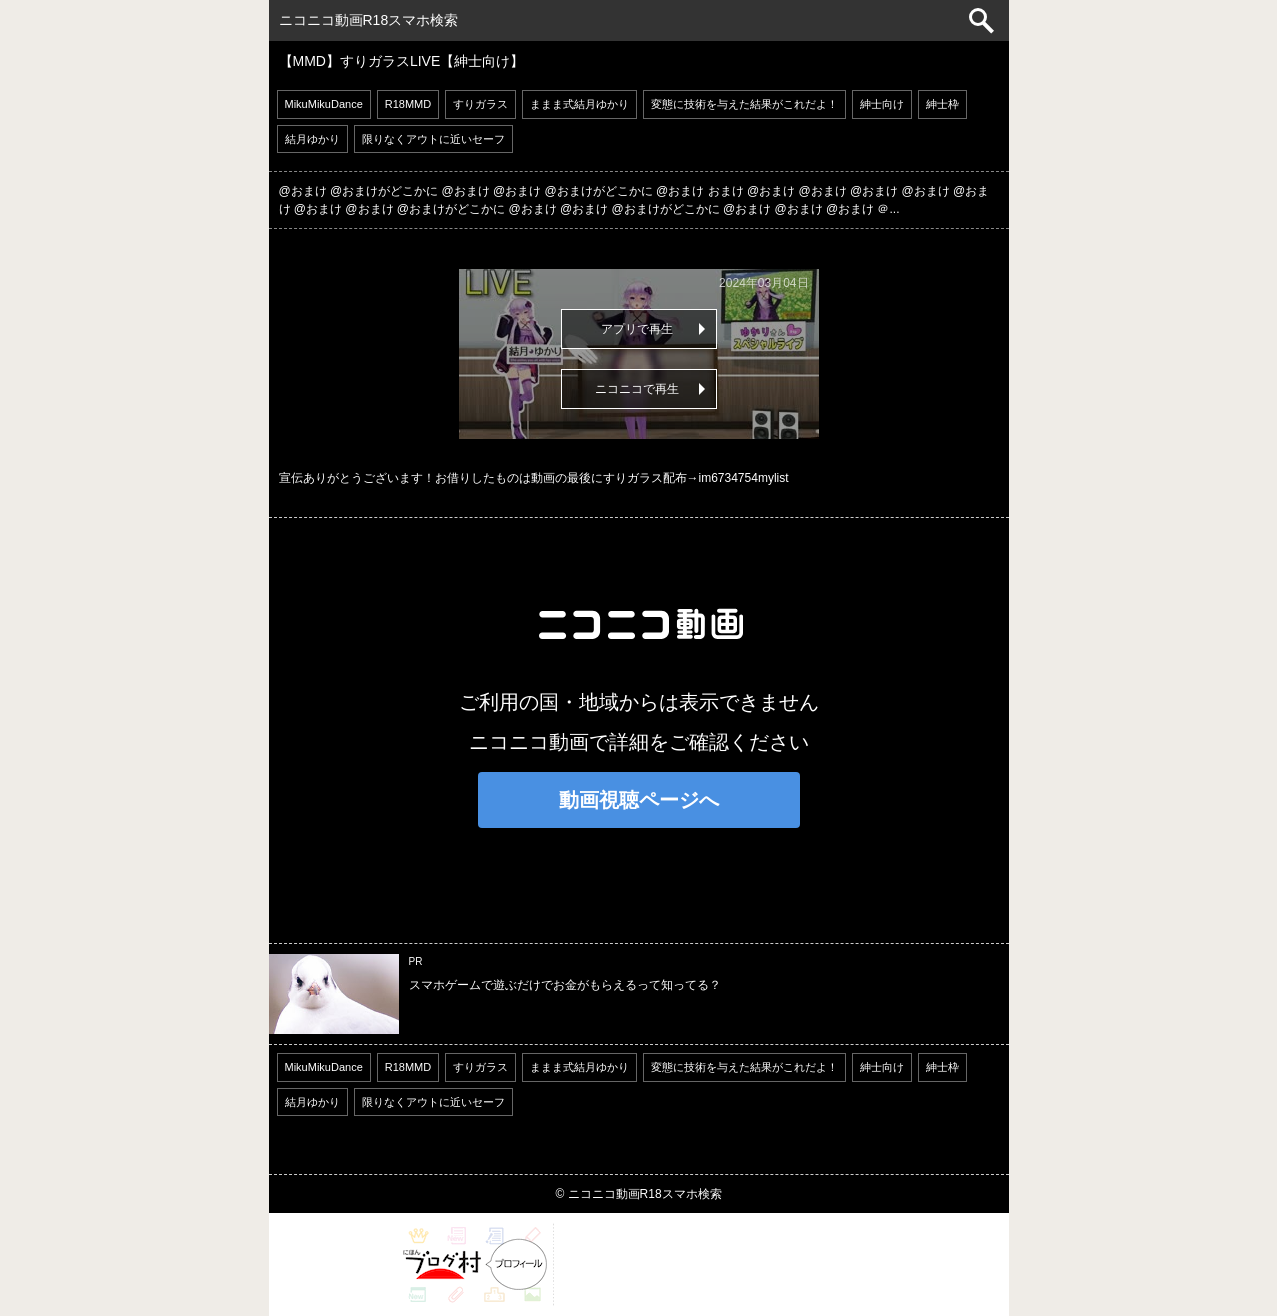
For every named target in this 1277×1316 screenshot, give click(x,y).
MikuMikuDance (324, 104)
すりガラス (480, 104)
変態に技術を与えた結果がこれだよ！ (744, 104)
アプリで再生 (637, 329)
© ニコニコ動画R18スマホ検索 (638, 1194)
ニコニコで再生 (637, 389)
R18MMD (408, 104)
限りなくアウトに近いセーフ (433, 139)
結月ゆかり (312, 139)
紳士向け (882, 104)
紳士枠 (942, 104)
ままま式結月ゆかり (579, 104)
